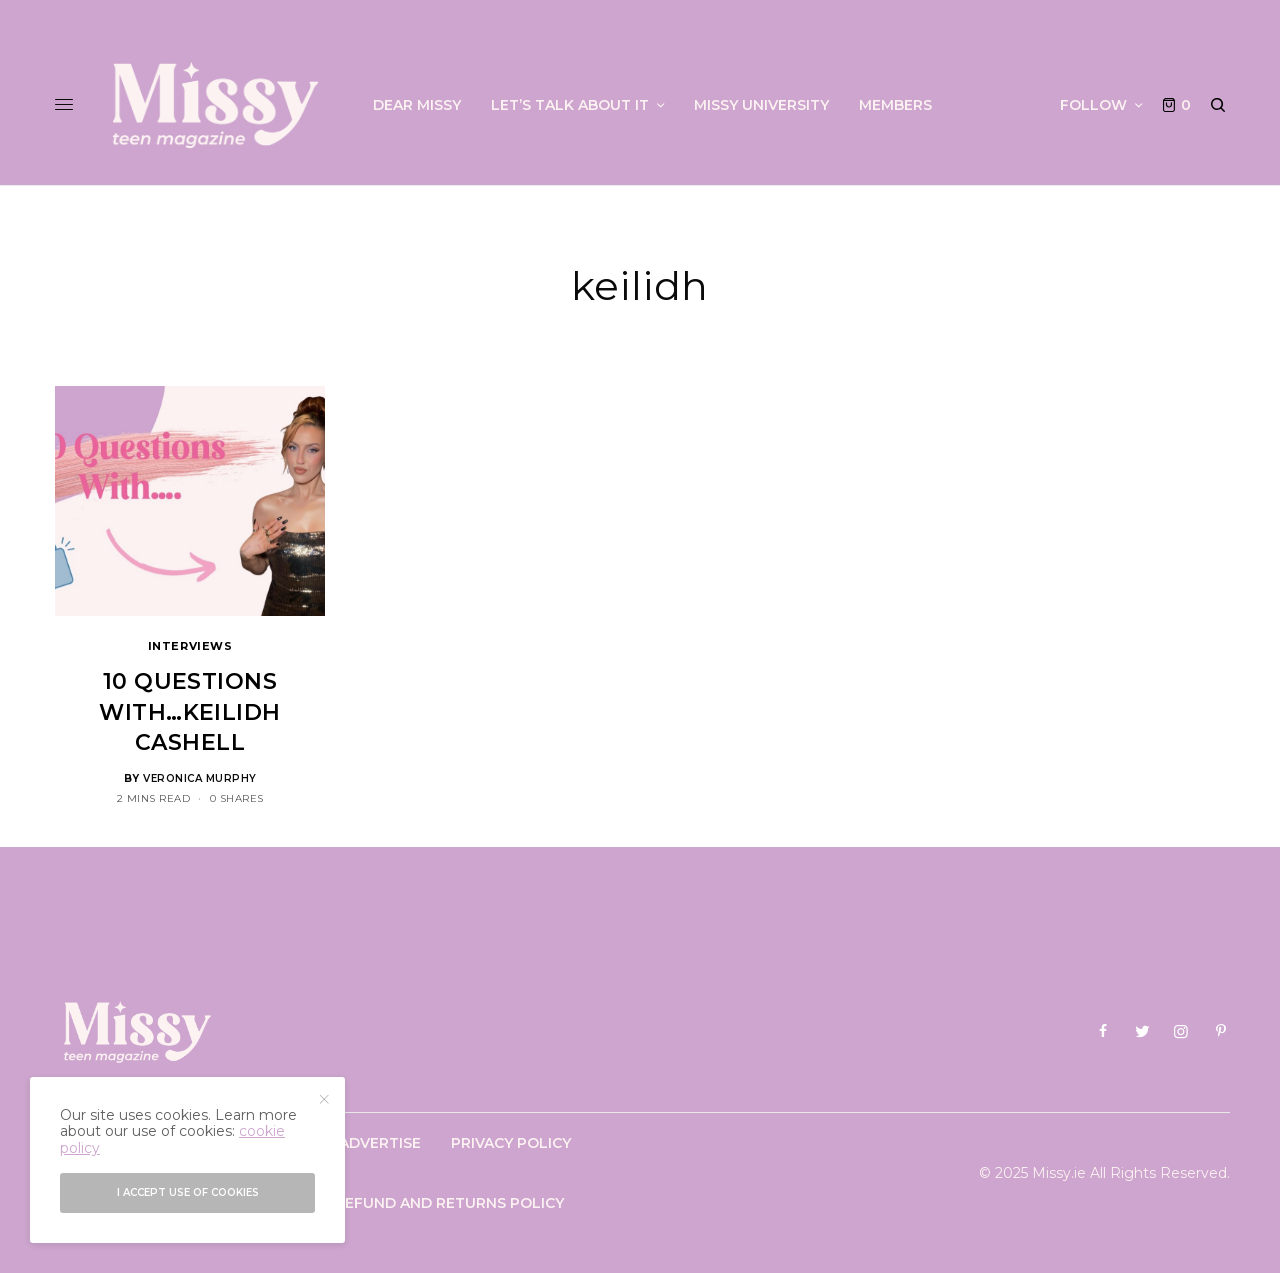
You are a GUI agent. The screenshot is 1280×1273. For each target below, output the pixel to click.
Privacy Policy (511, 1143)
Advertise (380, 1143)
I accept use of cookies (188, 1192)
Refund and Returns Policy (449, 1203)
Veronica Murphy (200, 778)
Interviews (190, 646)
